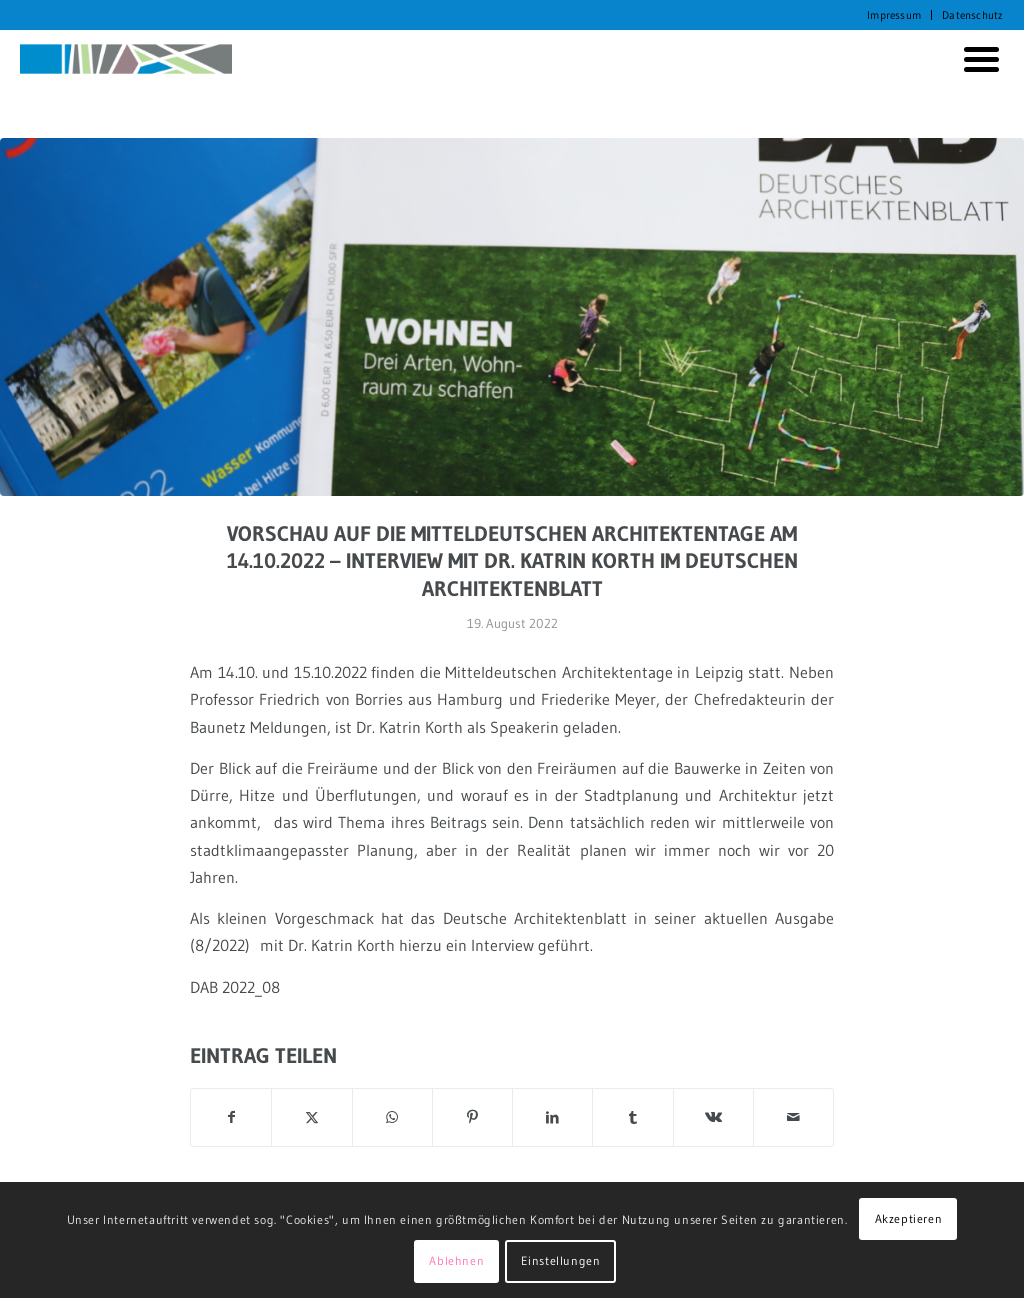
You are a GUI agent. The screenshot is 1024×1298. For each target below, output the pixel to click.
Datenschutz (972, 15)
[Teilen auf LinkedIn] (552, 1117)
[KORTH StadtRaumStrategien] (126, 59)
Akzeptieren (909, 1218)
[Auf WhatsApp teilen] (392, 1117)
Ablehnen (456, 1260)
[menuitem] (894, 15)
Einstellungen (561, 1260)
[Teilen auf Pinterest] (472, 1117)
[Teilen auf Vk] (713, 1117)
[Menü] (977, 59)
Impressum (894, 15)
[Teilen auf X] (311, 1117)
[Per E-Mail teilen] (793, 1117)
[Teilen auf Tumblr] (632, 1117)
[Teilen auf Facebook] (231, 1117)
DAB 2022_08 (235, 987)
